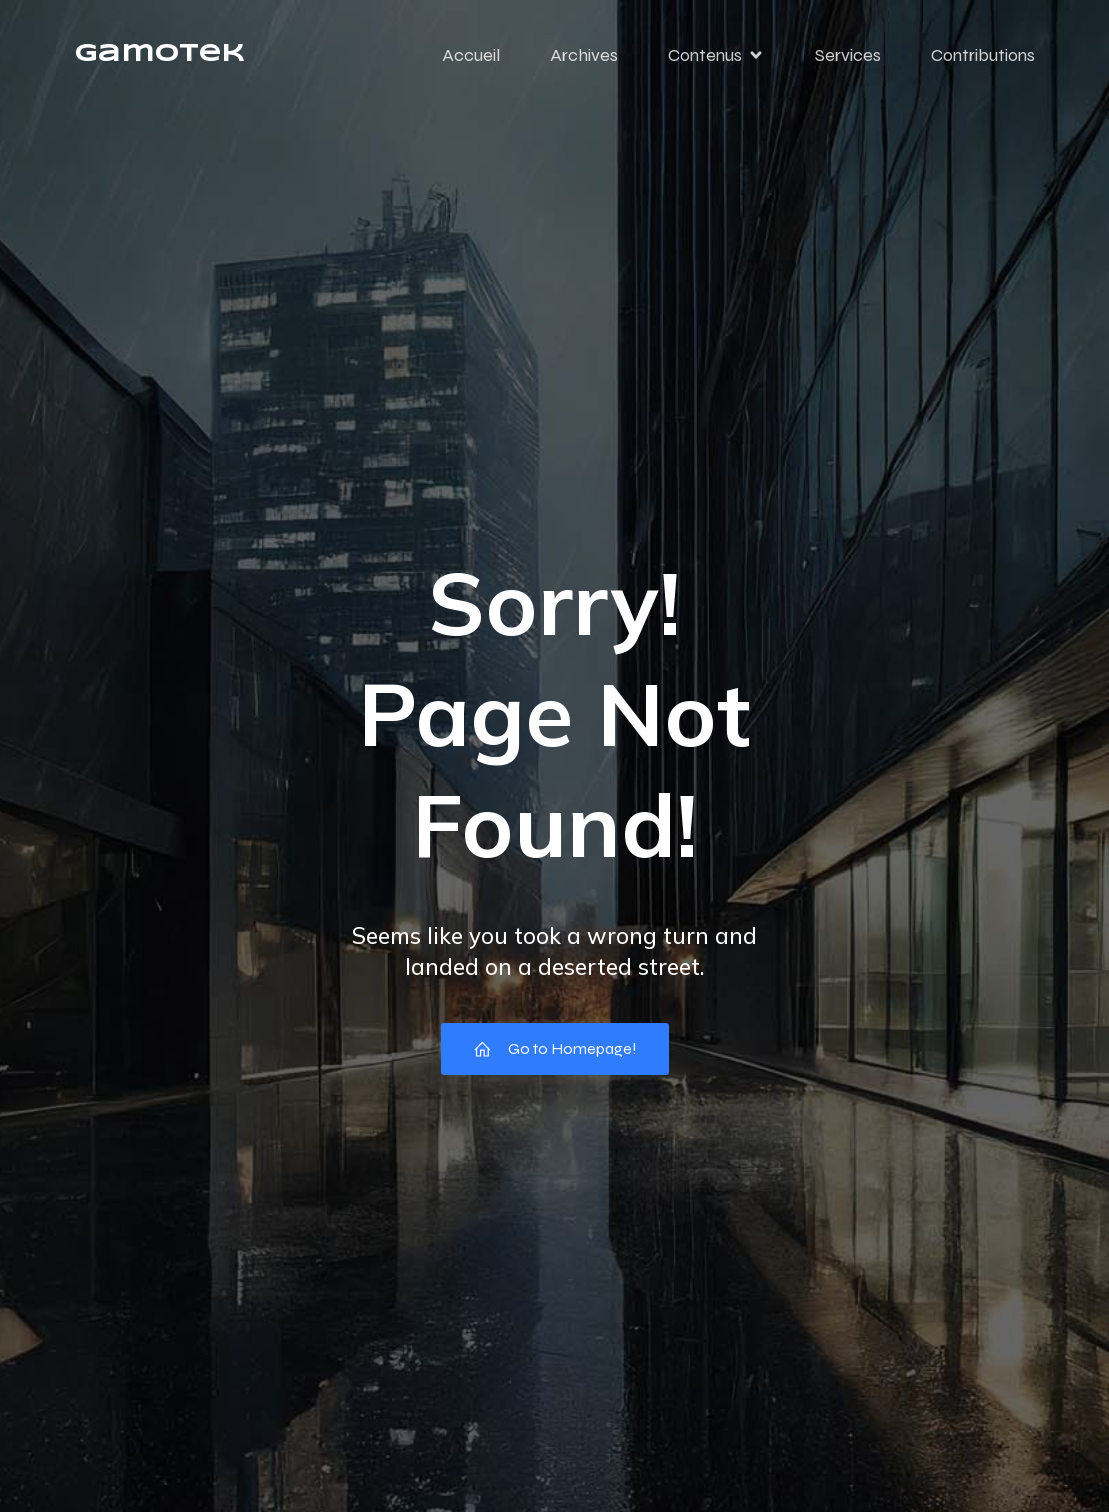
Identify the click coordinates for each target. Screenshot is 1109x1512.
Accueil (471, 55)
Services (848, 55)
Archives (584, 55)
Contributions (983, 55)
